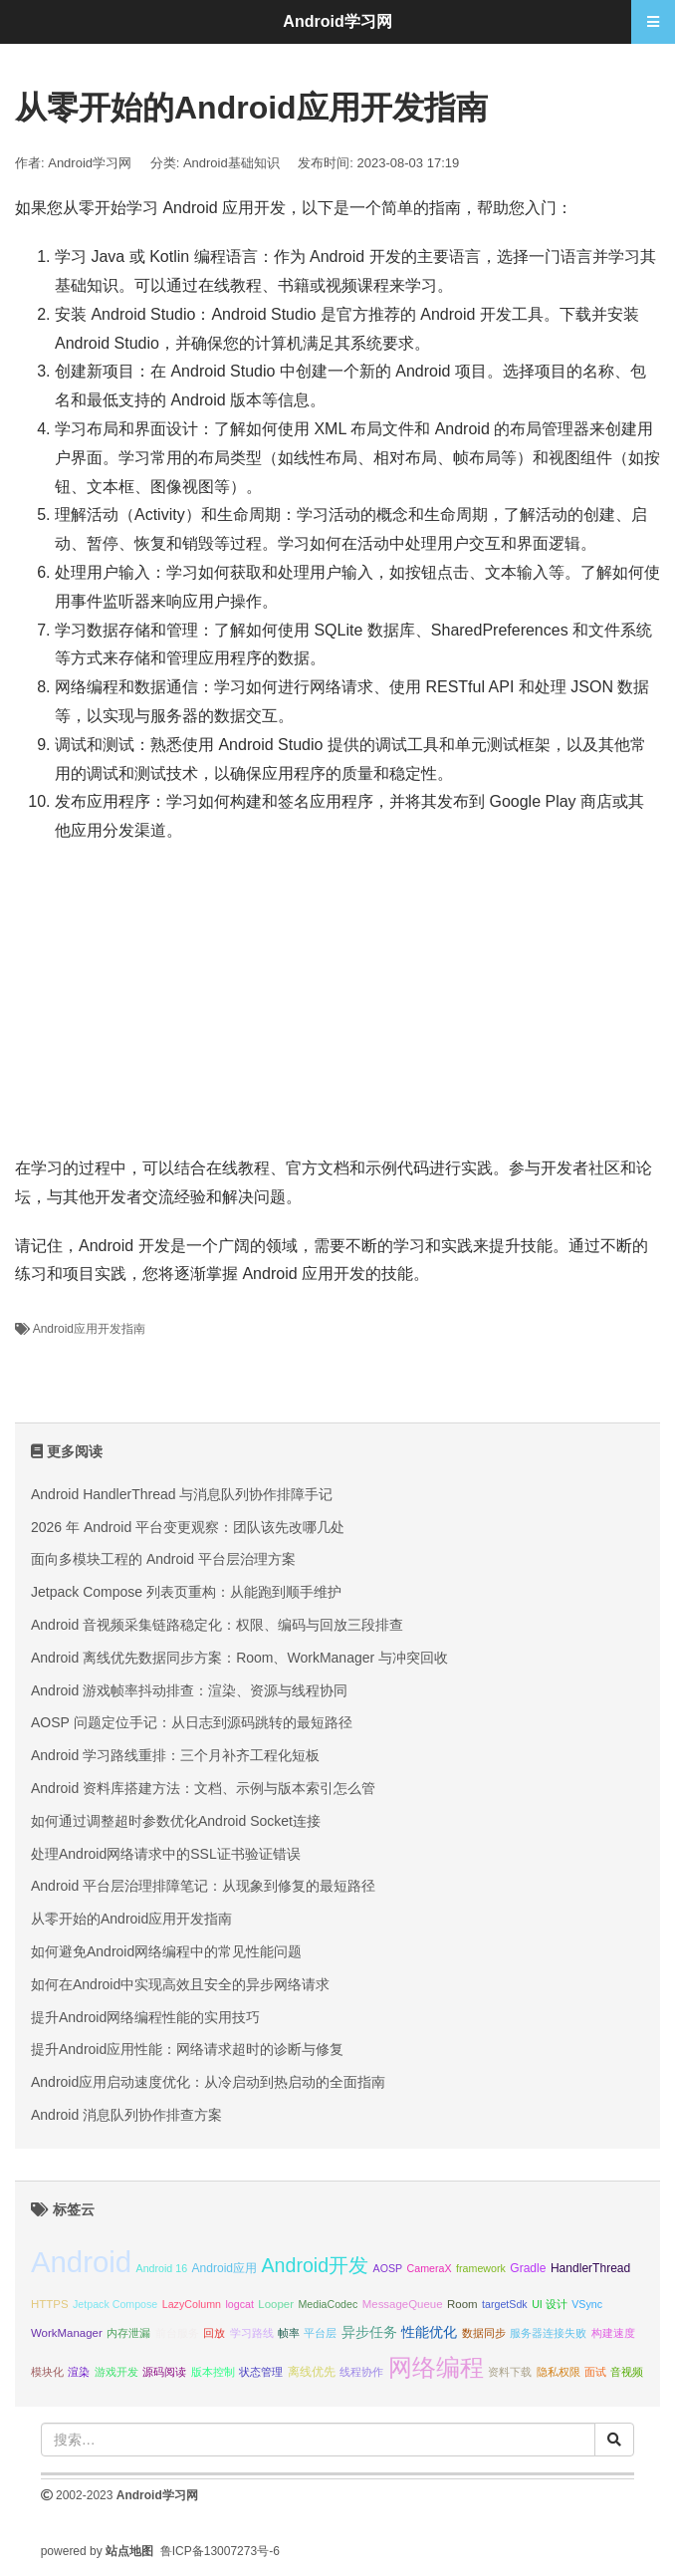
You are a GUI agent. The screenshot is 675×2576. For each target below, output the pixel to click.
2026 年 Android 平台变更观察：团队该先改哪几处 (187, 1527)
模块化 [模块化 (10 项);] (47, 2372)
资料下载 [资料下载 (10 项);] (510, 2372)
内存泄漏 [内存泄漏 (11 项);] (128, 2333)
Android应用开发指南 (89, 1329)
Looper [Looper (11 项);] (276, 2304)
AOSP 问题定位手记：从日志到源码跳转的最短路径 (191, 1722)
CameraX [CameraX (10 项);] (429, 2268)
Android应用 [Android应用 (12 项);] (225, 2268)
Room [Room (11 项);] (462, 2304)
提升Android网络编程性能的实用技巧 (145, 2017)
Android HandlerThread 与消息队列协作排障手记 (182, 1494)
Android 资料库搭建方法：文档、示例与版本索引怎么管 (203, 1788)
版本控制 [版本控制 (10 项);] (213, 2372)
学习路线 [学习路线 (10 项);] (252, 2333)
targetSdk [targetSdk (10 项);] (505, 2304)
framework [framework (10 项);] (481, 2268)
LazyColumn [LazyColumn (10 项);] (191, 2304)
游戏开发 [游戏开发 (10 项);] (116, 2372)
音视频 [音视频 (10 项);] (626, 2372)
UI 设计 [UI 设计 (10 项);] (549, 2304)
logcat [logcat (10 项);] (239, 2304)
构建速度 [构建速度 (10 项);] (613, 2333)
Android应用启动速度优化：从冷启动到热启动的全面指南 (208, 2082)
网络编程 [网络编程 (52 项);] (436, 2367)
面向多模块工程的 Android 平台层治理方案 (163, 1559)
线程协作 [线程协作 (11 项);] (361, 2372)
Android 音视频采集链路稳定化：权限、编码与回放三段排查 (217, 1625)
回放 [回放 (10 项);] (214, 2333)
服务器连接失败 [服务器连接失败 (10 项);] (548, 2333)
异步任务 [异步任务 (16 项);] (369, 2332)
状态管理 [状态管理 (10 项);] (261, 2372)
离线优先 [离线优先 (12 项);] (312, 2372)
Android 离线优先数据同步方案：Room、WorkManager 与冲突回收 (239, 1658)
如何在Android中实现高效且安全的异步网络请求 (180, 1984)
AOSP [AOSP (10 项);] (388, 2268)
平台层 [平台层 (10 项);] (320, 2333)
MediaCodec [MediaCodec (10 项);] (327, 2304)
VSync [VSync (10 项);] (586, 2304)
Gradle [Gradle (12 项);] (528, 2268)
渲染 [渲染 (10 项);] (79, 2372)
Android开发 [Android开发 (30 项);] (315, 2265)
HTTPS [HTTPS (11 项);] (50, 2304)
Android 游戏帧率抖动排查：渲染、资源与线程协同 (189, 1690)
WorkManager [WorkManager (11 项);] (67, 2333)
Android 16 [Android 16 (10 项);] (162, 2268)
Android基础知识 (231, 162)
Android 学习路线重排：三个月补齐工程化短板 (175, 1755)
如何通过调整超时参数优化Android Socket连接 (176, 1821)
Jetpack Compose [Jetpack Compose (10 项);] (115, 2304)
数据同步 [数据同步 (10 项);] (484, 2333)
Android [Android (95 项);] (81, 2261)
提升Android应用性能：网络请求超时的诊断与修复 (187, 2049)
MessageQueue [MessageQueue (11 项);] (402, 2304)
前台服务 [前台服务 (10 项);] (177, 2333)
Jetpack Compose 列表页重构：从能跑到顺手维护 (186, 1592)
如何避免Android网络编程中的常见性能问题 (166, 1951)
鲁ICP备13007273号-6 (220, 2551)
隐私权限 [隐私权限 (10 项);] (558, 2372)
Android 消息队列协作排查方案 (126, 2115)
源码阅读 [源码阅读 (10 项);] (164, 2372)
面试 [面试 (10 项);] (595, 2372)
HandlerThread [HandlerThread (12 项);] (590, 2268)
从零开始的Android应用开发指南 (131, 1919)
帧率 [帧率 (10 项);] (289, 2333)
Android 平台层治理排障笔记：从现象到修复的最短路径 (203, 1886)
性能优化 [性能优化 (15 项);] (429, 2332)
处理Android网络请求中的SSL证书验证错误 (166, 1854)
